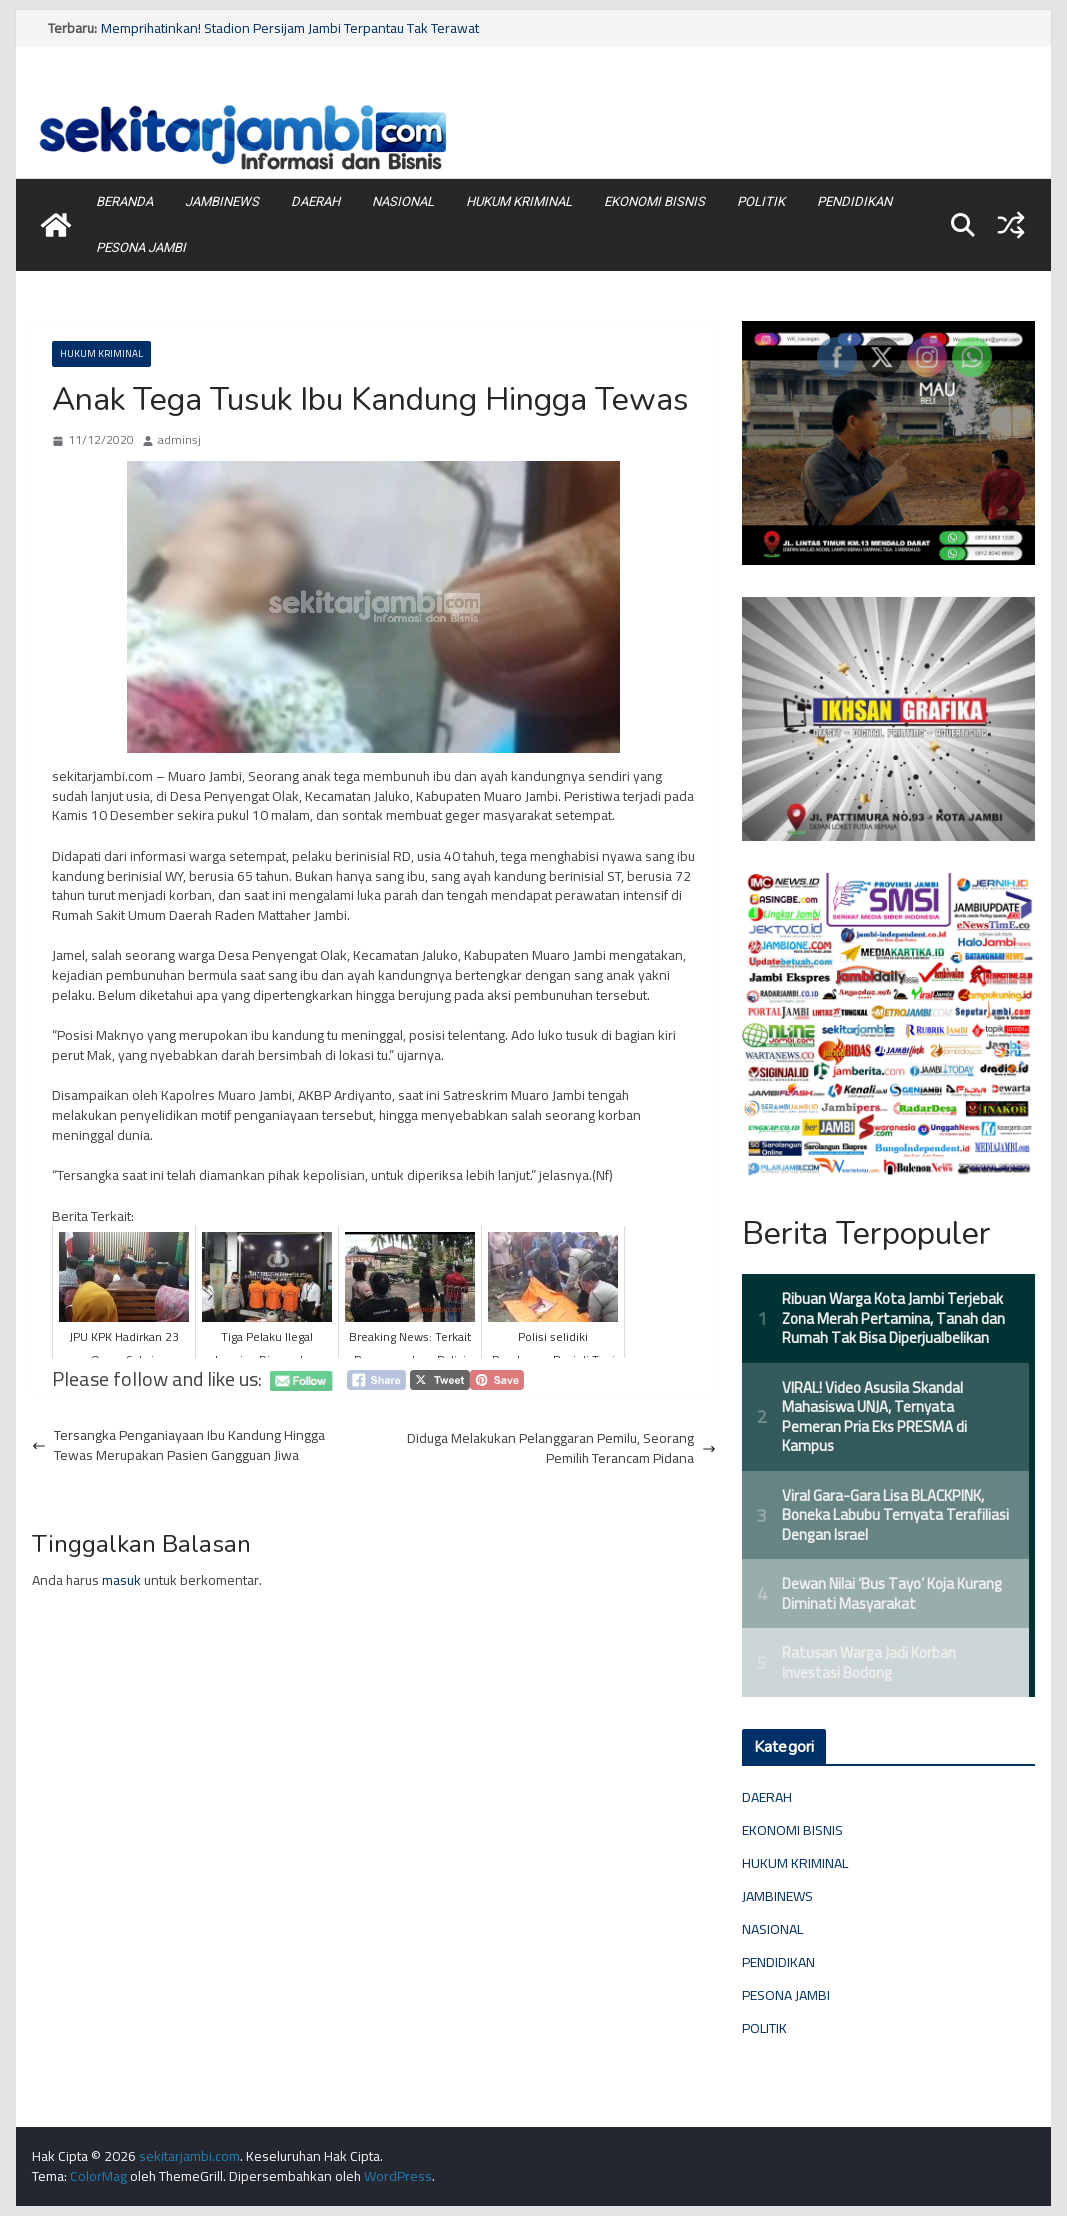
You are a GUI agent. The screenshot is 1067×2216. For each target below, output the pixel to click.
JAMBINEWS (222, 201)
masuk (121, 1580)
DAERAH (315, 201)
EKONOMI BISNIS (654, 201)
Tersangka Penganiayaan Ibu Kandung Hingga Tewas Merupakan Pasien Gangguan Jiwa (178, 1445)
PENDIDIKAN (854, 201)
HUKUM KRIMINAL (519, 201)
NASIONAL (403, 201)
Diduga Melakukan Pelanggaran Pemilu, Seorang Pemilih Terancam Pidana (561, 1448)
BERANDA (124, 201)
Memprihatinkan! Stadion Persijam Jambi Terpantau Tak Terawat (290, 28)
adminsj (179, 440)
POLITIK (761, 201)
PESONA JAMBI (141, 247)
